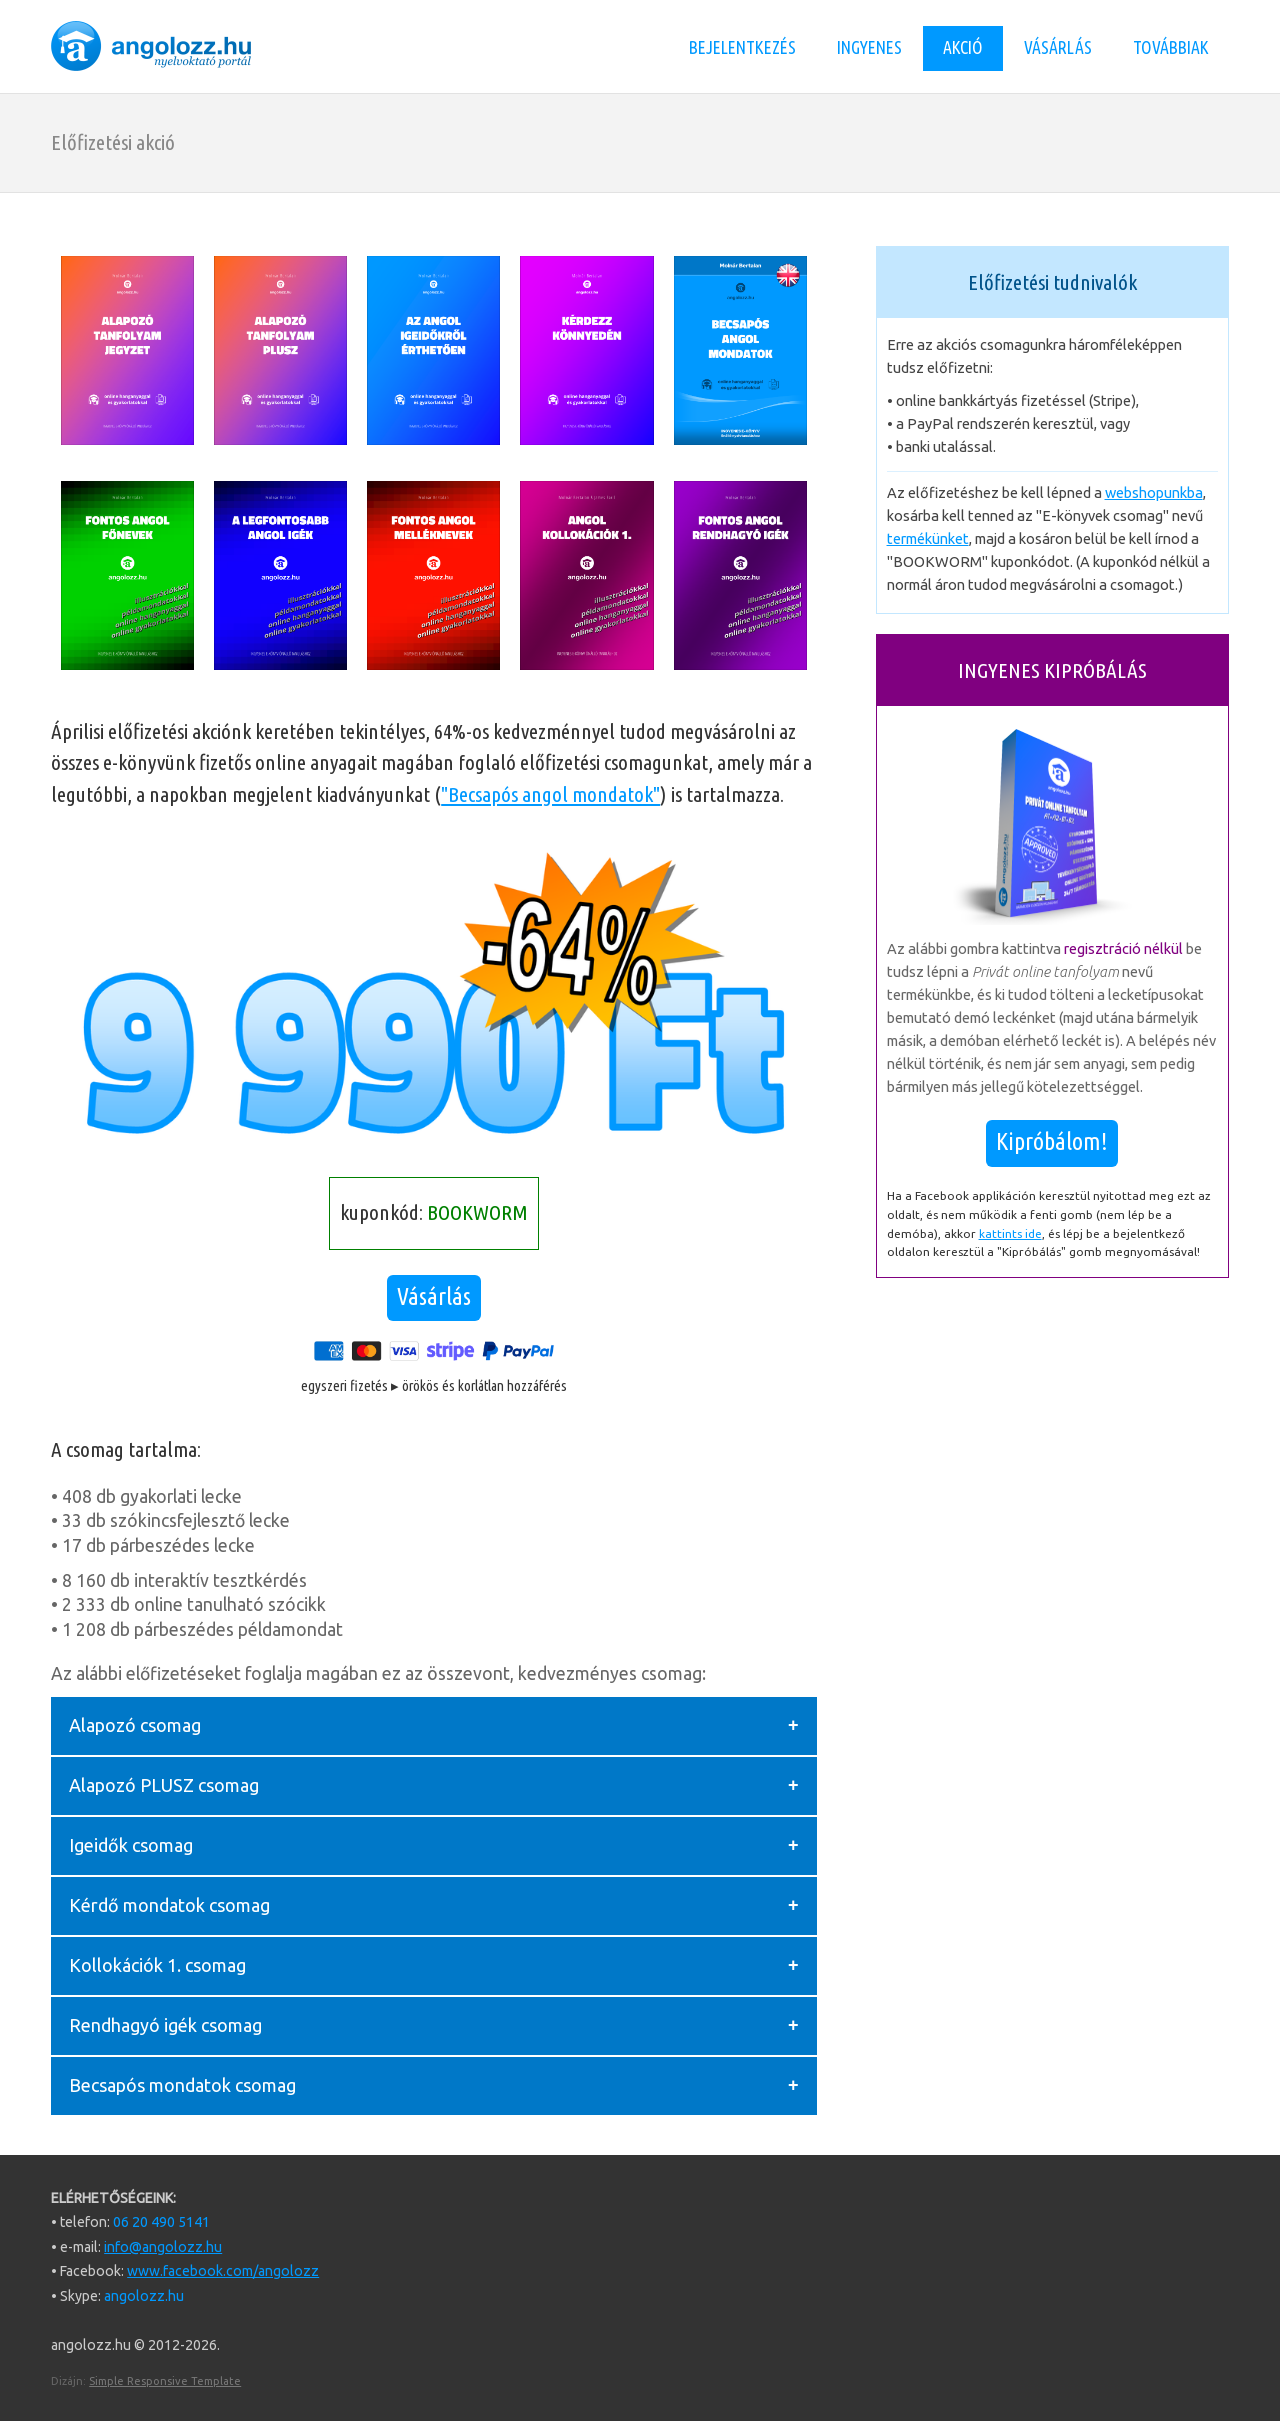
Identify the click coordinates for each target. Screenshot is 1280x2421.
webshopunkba (1154, 492)
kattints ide (1010, 1233)
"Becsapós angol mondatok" (550, 794)
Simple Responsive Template (165, 2381)
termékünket (928, 538)
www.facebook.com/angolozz (223, 2271)
